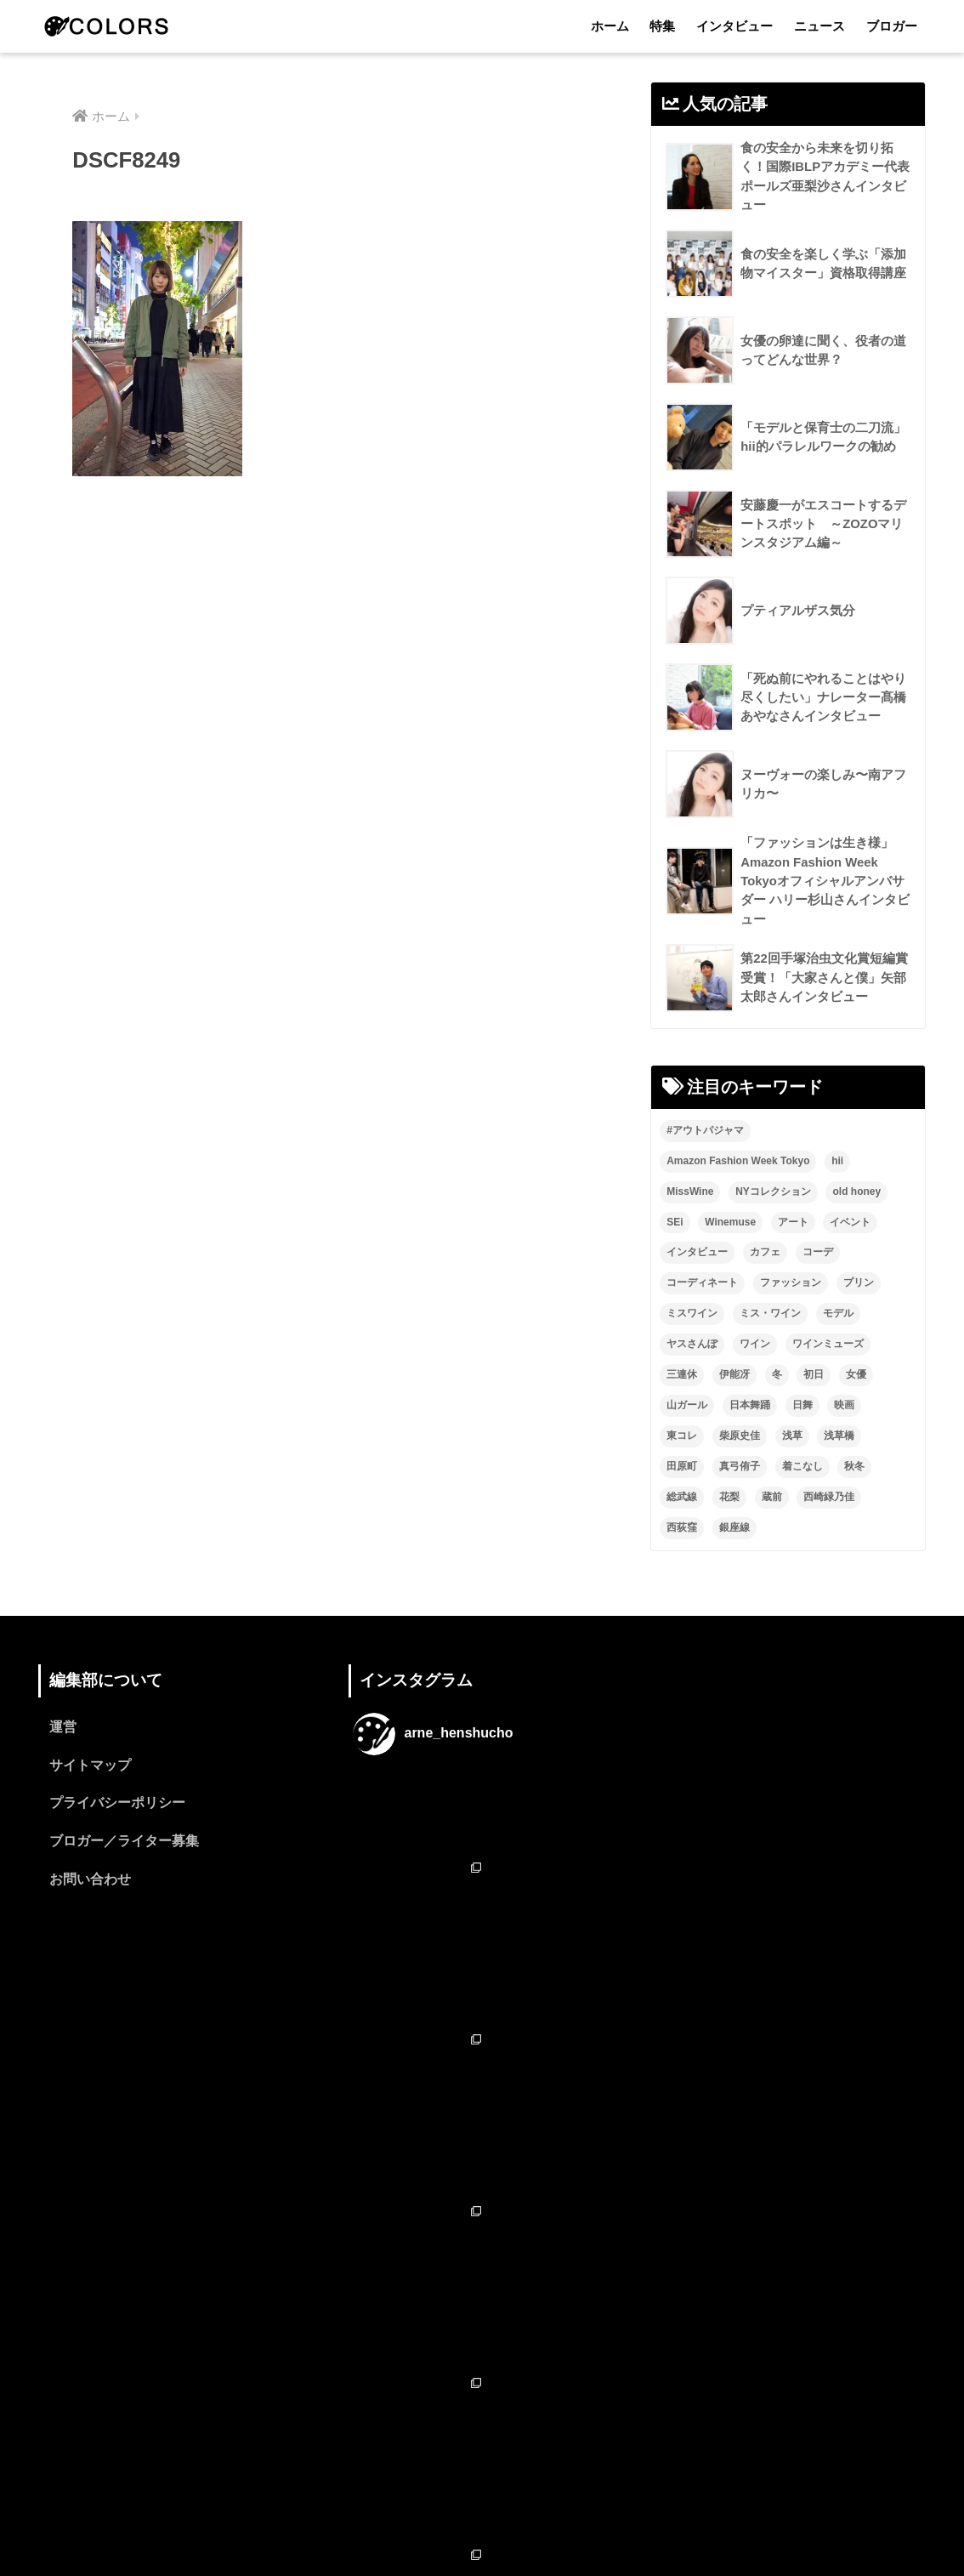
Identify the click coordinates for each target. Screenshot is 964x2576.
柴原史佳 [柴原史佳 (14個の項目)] (739, 1438)
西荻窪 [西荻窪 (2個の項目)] (681, 1530)
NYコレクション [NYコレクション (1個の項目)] (773, 1194)
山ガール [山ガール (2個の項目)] (686, 1407)
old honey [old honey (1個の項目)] (856, 1194)
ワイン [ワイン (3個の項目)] (755, 1346)
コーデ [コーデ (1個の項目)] (817, 1254)
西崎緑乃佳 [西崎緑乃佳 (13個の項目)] (828, 1499)
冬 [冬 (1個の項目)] (777, 1377)
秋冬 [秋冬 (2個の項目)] (854, 1469)
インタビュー (734, 26)
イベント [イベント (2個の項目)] (850, 1224)
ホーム (610, 26)
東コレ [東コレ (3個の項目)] (681, 1438)
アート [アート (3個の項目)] (793, 1224)
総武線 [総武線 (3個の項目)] (681, 1499)
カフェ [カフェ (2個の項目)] (765, 1254)
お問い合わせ (90, 1884)
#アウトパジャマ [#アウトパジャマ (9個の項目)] (705, 1133)
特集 (662, 26)
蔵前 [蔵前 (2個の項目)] (772, 1499)
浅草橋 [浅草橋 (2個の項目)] (839, 1438)
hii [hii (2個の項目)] (837, 1163)
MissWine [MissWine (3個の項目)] (689, 1194)
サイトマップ (90, 1768)
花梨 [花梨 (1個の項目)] (729, 1499)
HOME (482, 2489)
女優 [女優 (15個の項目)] (856, 1377)
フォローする (483, 2394)
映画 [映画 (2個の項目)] (844, 1407)
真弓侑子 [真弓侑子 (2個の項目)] (739, 1469)
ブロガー (891, 26)
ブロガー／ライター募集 (124, 1845)
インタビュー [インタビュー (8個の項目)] (697, 1254)
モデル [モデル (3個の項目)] (838, 1316)
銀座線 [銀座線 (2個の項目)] (734, 1530)
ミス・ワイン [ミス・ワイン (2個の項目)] (770, 1316)
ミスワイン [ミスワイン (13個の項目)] (691, 1316)
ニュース (819, 26)
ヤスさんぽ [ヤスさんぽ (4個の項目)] (691, 1346)
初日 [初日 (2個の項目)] (813, 1377)
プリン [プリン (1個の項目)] (858, 1285)
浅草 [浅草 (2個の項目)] (792, 1438)
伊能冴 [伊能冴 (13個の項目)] (734, 1377)
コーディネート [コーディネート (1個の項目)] (702, 1285)
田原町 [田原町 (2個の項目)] (681, 1469)
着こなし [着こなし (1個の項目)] (802, 1469)
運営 (63, 1730)
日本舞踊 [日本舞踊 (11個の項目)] (749, 1407)
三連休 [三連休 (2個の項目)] (681, 1377)
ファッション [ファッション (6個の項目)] (790, 1285)
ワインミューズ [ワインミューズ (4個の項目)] (828, 1346)
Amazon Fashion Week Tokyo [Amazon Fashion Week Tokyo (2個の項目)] (737, 1163)
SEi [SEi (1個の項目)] (674, 1224)
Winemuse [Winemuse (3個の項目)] (730, 1224)
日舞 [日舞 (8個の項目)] (802, 1407)
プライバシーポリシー (117, 1807)
